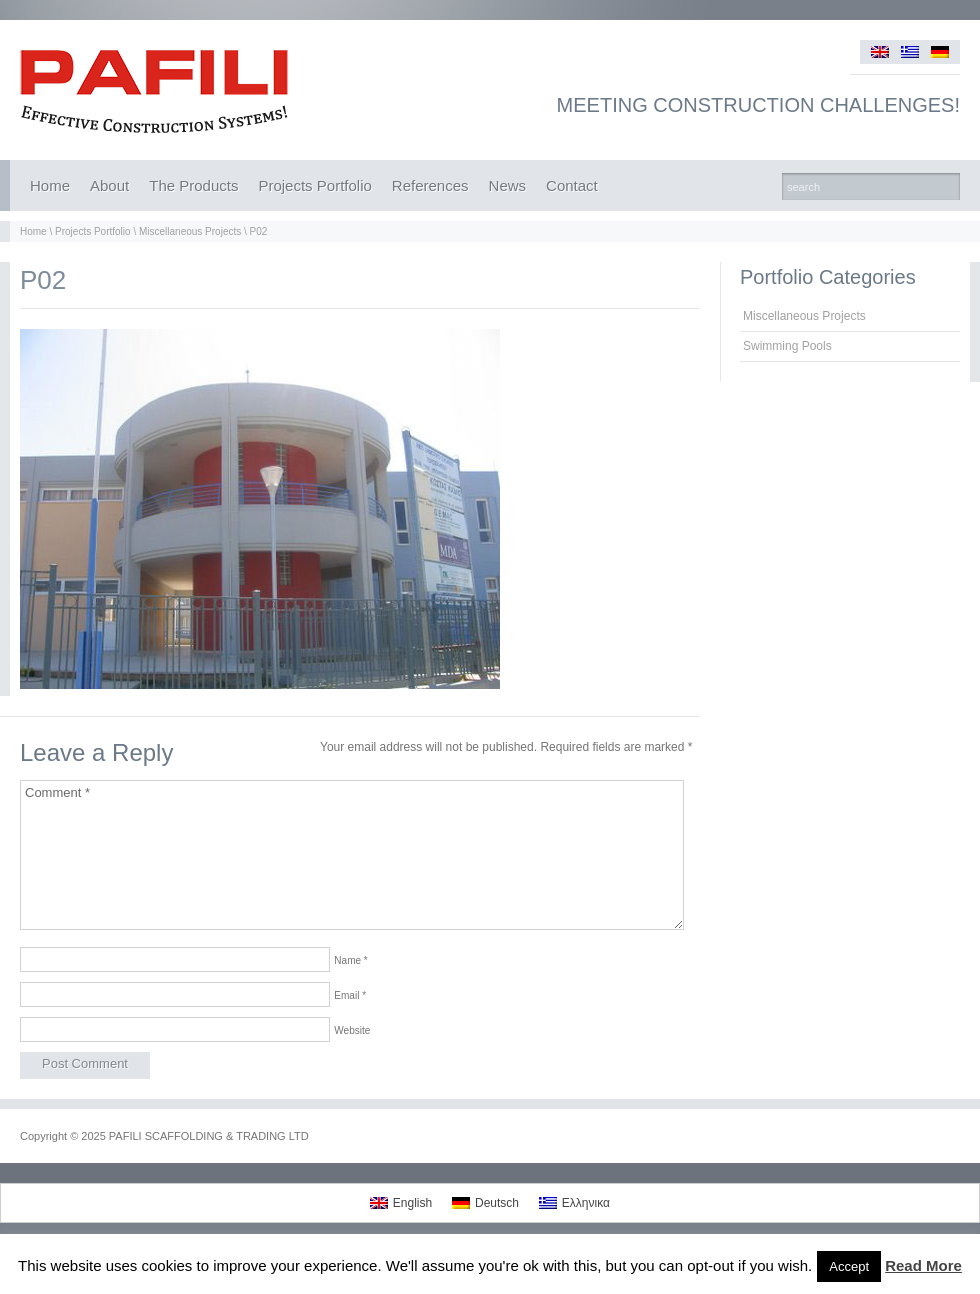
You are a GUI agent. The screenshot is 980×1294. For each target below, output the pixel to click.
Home (50, 185)
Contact (572, 185)
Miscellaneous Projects (190, 231)
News (508, 185)
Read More (923, 1265)
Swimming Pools (787, 346)
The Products (193, 185)
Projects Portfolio (314, 185)
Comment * (352, 855)
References (430, 185)
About (109, 185)
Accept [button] (849, 1266)
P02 (259, 231)
